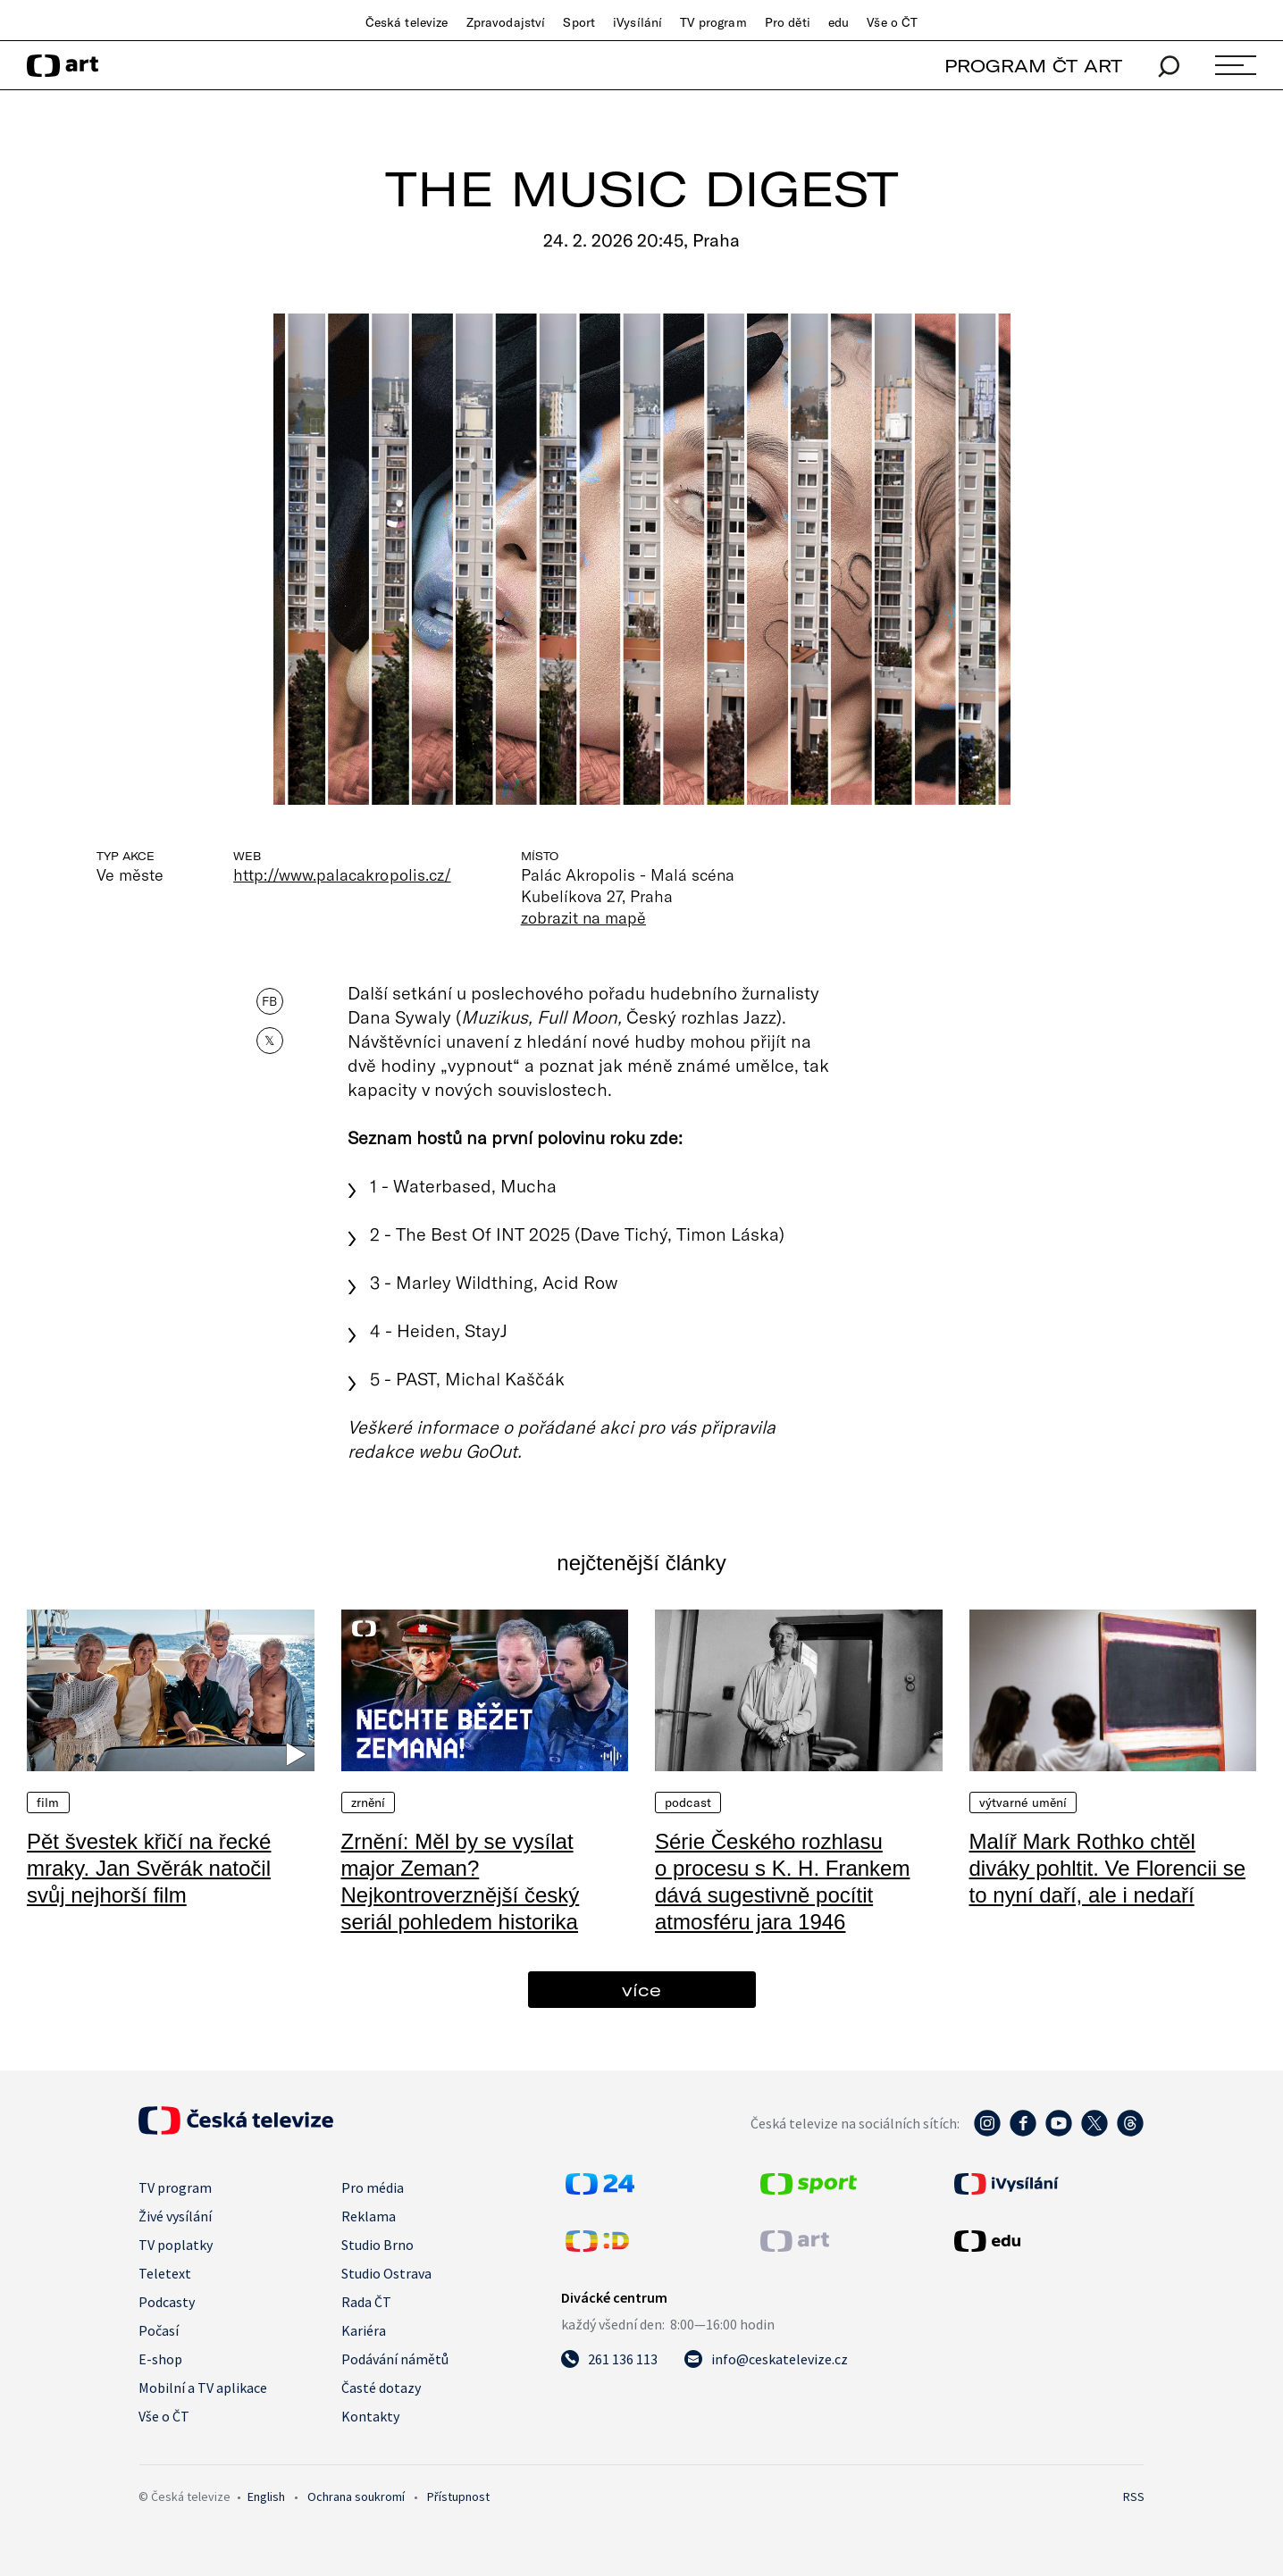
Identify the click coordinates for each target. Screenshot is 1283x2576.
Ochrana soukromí (356, 2496)
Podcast (688, 1802)
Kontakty (370, 2416)
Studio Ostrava (386, 2273)
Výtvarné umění (1023, 1802)
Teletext (164, 2273)
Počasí (158, 2330)
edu (838, 22)
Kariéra (363, 2330)
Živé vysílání (175, 2216)
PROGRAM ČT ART (1033, 65)
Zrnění (368, 1802)
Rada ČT (366, 2302)
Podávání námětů (395, 2359)
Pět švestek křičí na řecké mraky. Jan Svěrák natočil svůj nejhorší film (149, 1868)
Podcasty (166, 2302)
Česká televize (407, 22)
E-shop (160, 2359)
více (641, 1989)
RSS (1134, 2496)
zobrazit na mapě (583, 917)
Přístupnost (458, 2496)
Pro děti (787, 22)
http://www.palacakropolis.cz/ (342, 874)
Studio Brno (377, 2245)
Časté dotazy (381, 2387)
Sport (579, 22)
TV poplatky (175, 2245)
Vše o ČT (892, 22)
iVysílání (637, 22)
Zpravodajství (506, 22)
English (266, 2496)
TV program (713, 22)
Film (48, 1802)
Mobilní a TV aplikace (202, 2387)
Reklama (368, 2216)
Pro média (372, 2187)
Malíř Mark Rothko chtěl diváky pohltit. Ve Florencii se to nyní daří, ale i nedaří (1107, 1868)
